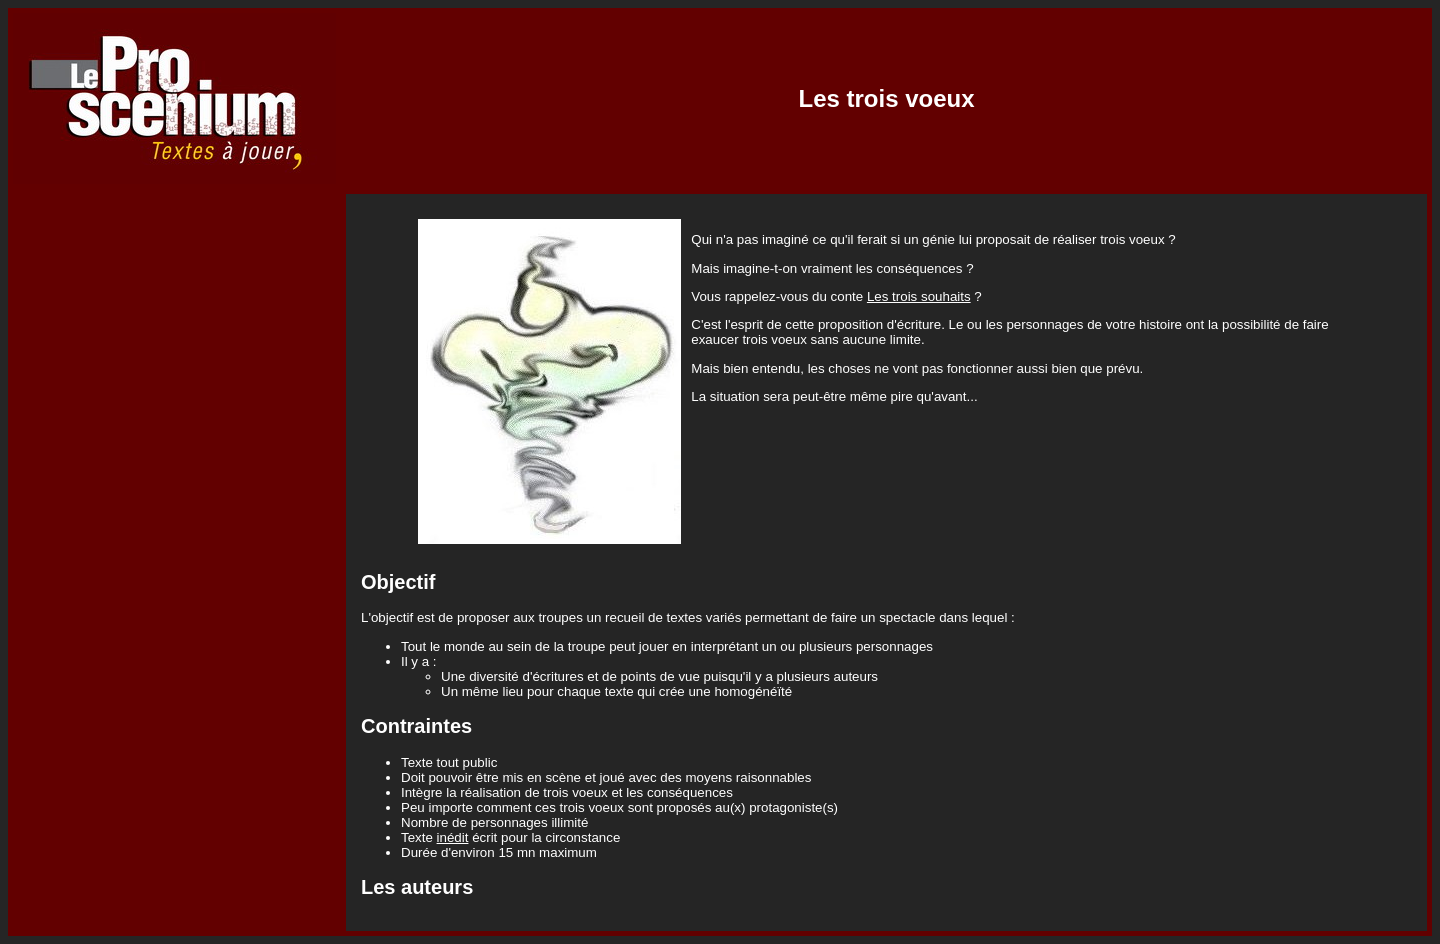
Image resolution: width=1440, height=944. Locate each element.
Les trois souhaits (919, 296)
